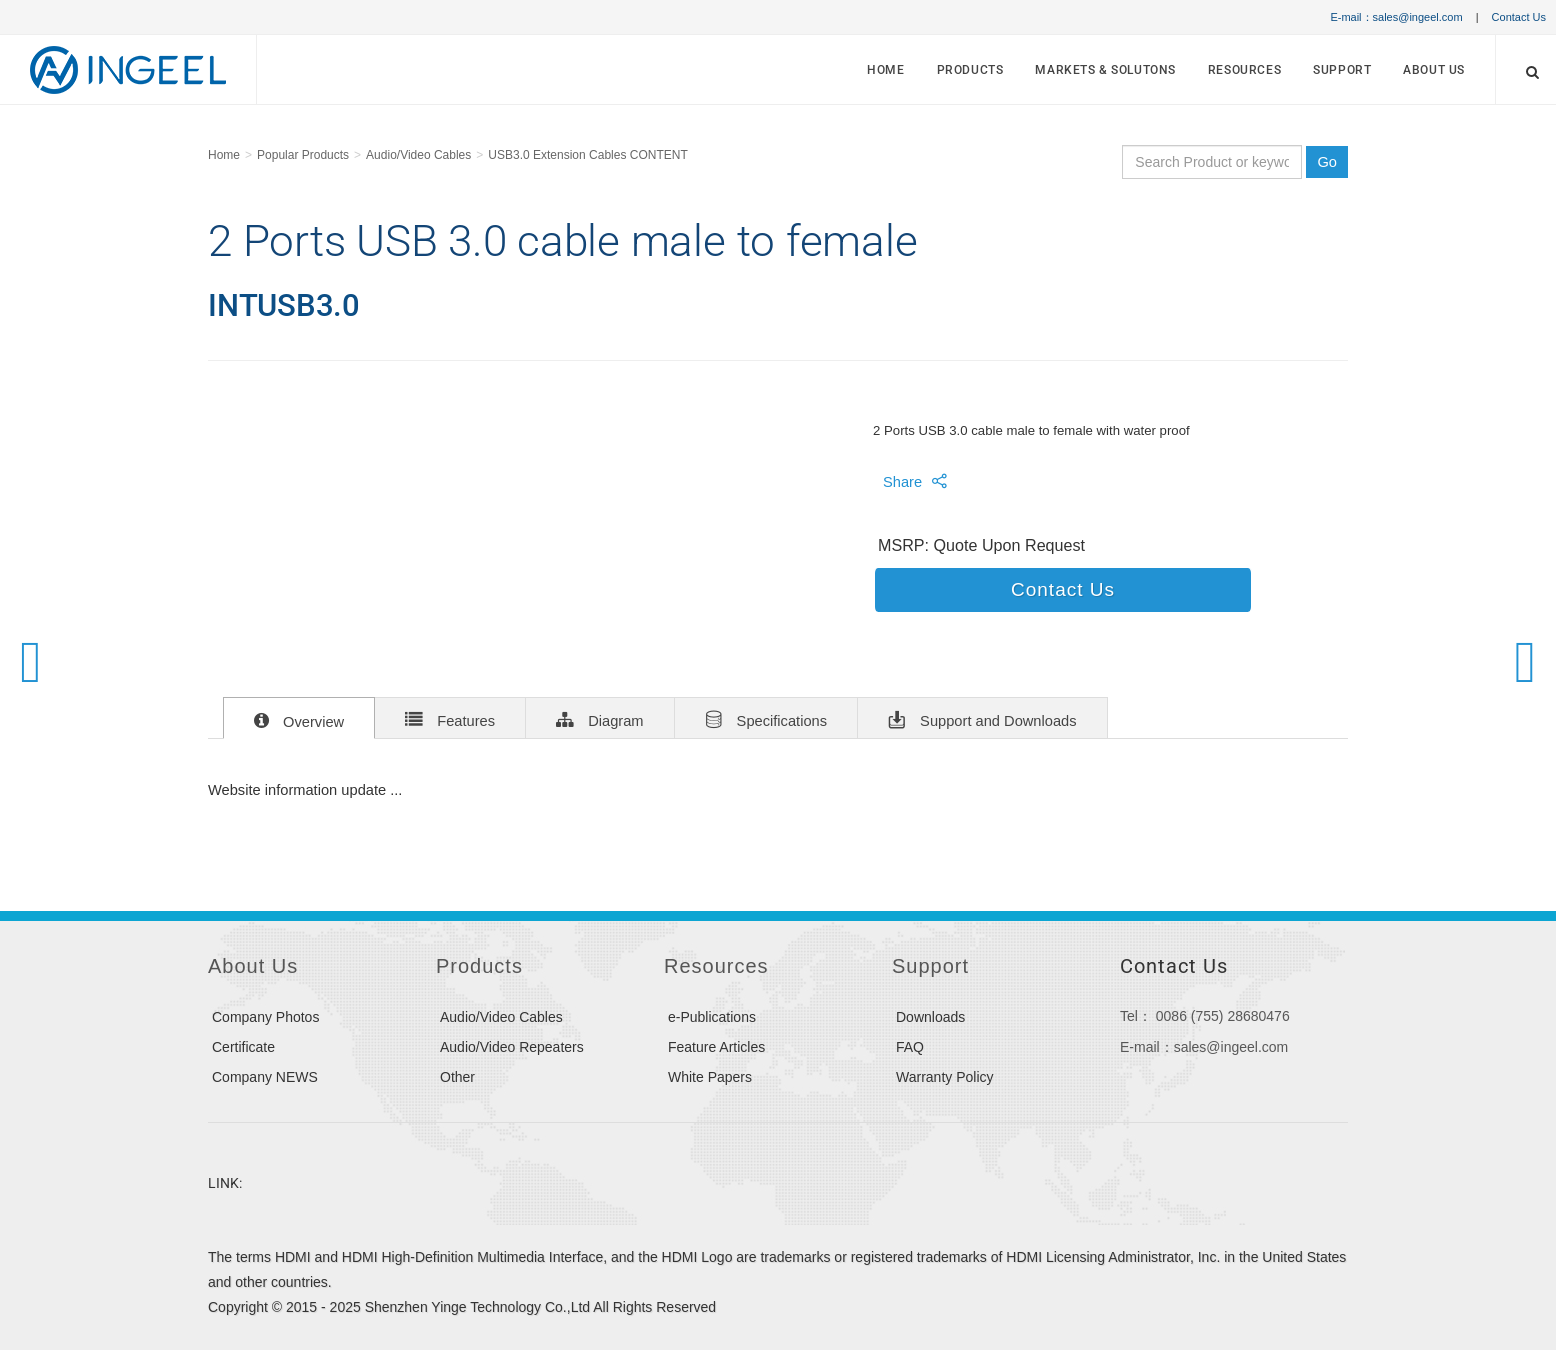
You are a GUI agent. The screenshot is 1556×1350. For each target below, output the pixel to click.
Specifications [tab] (766, 718)
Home (885, 70)
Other (457, 1077)
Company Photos (265, 1017)
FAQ (910, 1047)
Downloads (930, 1017)
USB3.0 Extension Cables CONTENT (587, 155)
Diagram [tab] (599, 718)
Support (1342, 70)
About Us (1434, 70)
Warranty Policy (945, 1077)
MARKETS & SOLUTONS (1105, 70)
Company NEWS (265, 1077)
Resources (1244, 70)
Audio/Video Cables (418, 155)
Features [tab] (450, 718)
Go (1327, 162)
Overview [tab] (299, 719)
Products (970, 70)
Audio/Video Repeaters (512, 1047)
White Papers (710, 1077)
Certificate (243, 1047)
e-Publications (712, 1017)
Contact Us (1519, 17)
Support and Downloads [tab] (982, 718)
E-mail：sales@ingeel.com (1396, 17)
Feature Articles (716, 1047)
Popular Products (303, 155)
